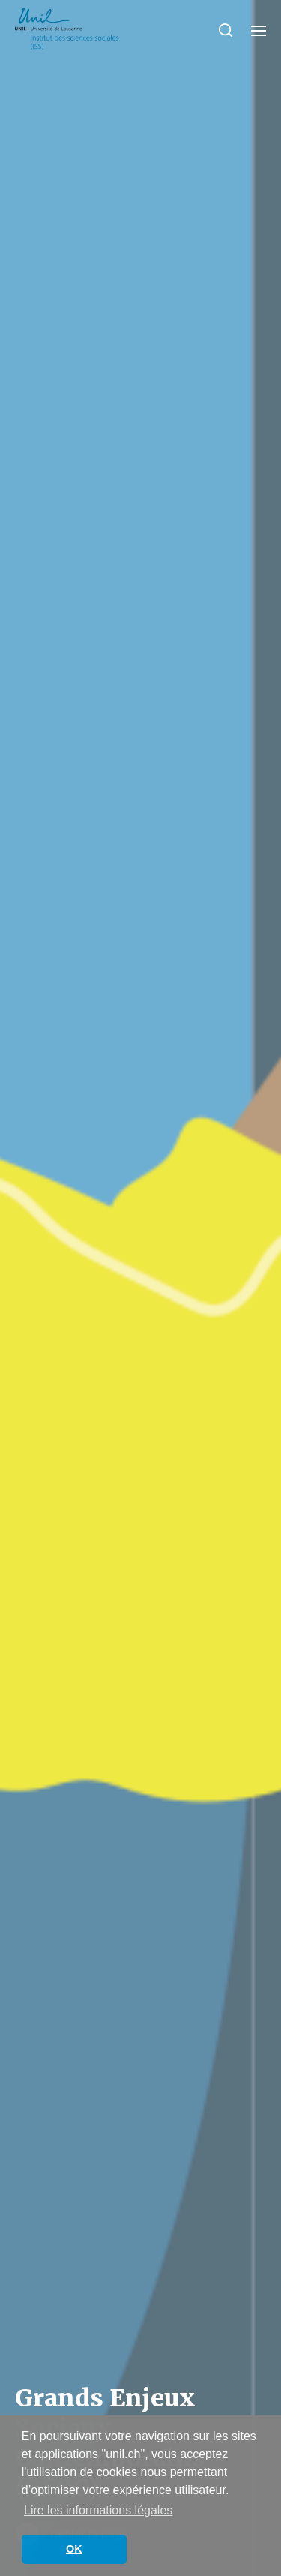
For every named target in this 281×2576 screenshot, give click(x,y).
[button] (226, 30)
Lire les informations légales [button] (98, 2510)
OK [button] (74, 2549)
